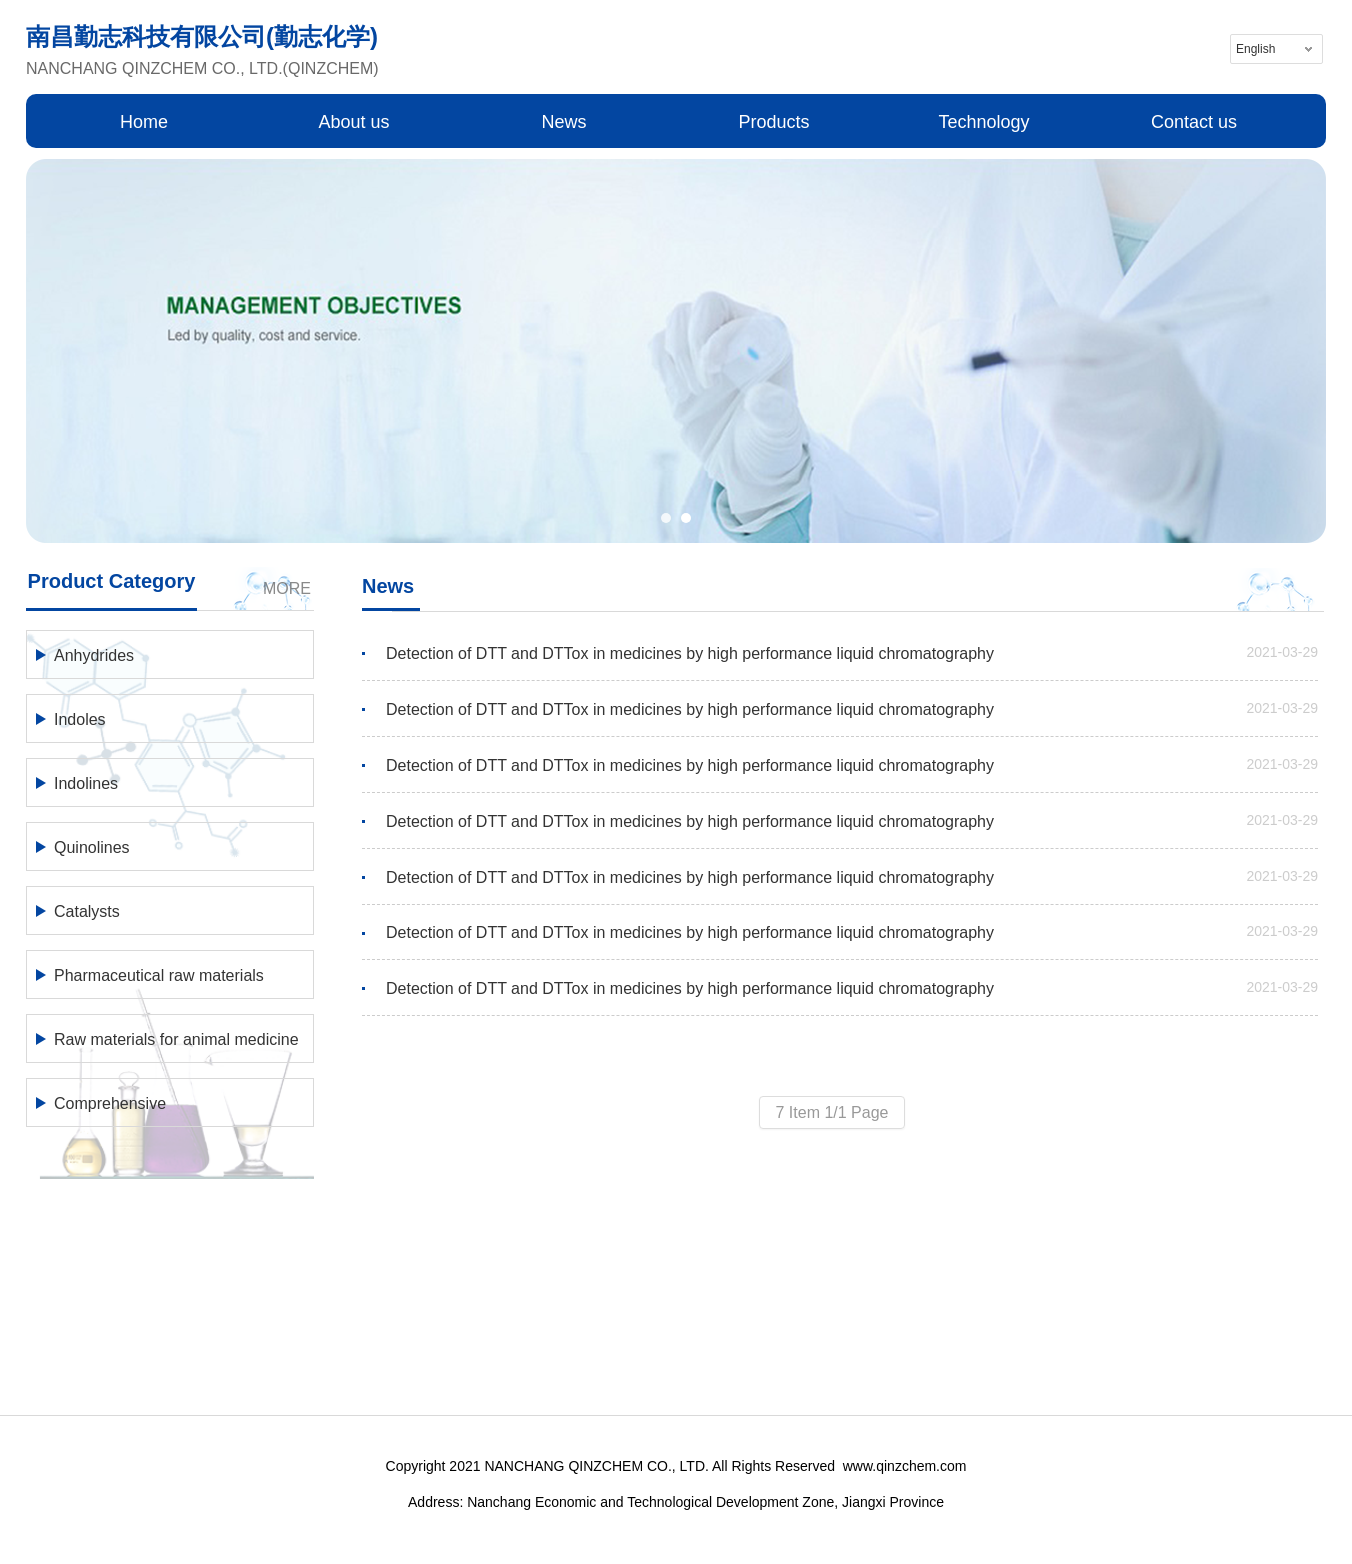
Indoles (80, 719)
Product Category (112, 581)
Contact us (1194, 122)
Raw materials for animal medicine (176, 1039)
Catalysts (87, 911)
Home (144, 122)
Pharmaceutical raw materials (159, 975)
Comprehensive (110, 1103)
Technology (983, 122)
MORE (287, 588)
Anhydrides (94, 655)
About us (353, 122)
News (563, 122)
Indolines (86, 783)
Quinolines (92, 847)
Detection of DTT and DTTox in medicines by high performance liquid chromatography (690, 653)
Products (773, 122)
